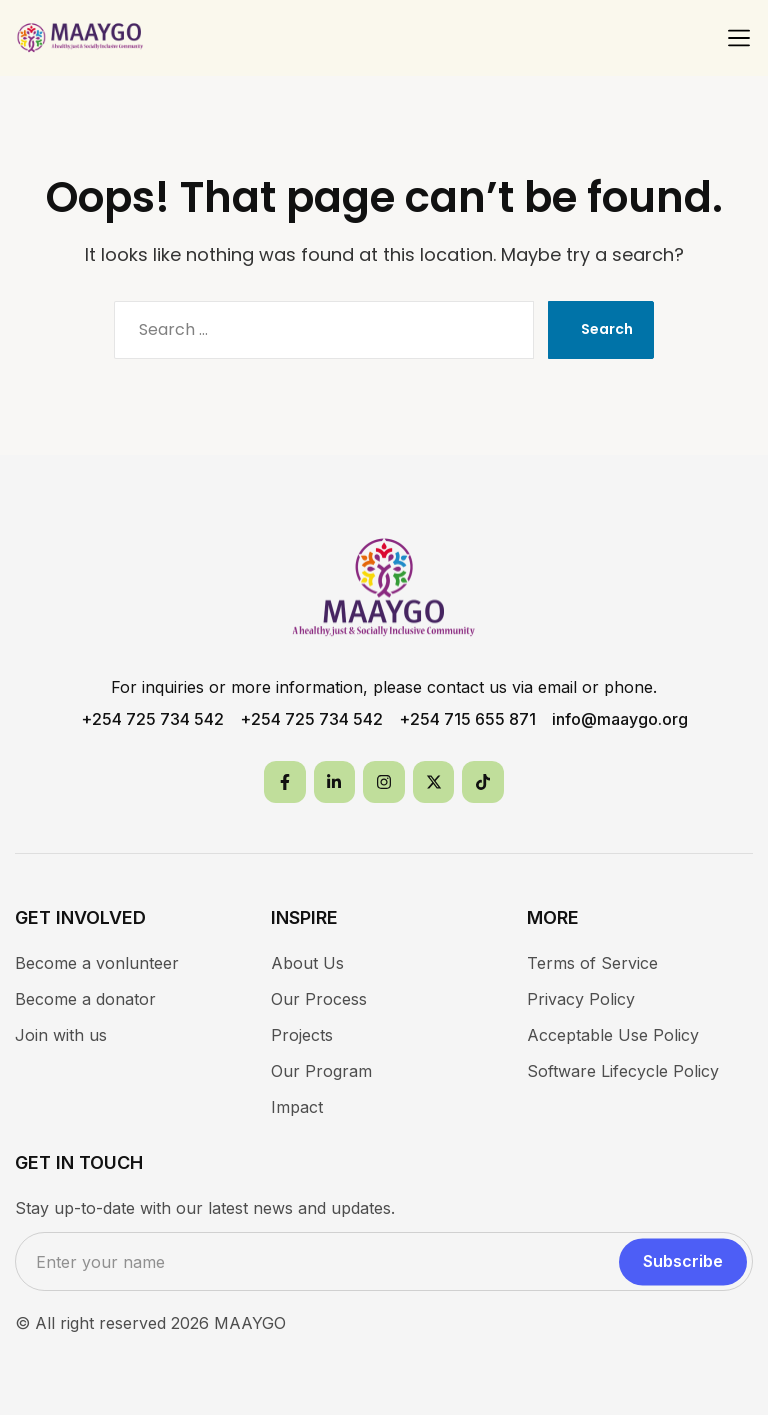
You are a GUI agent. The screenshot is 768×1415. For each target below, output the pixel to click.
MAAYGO (250, 1323)
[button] (739, 38)
